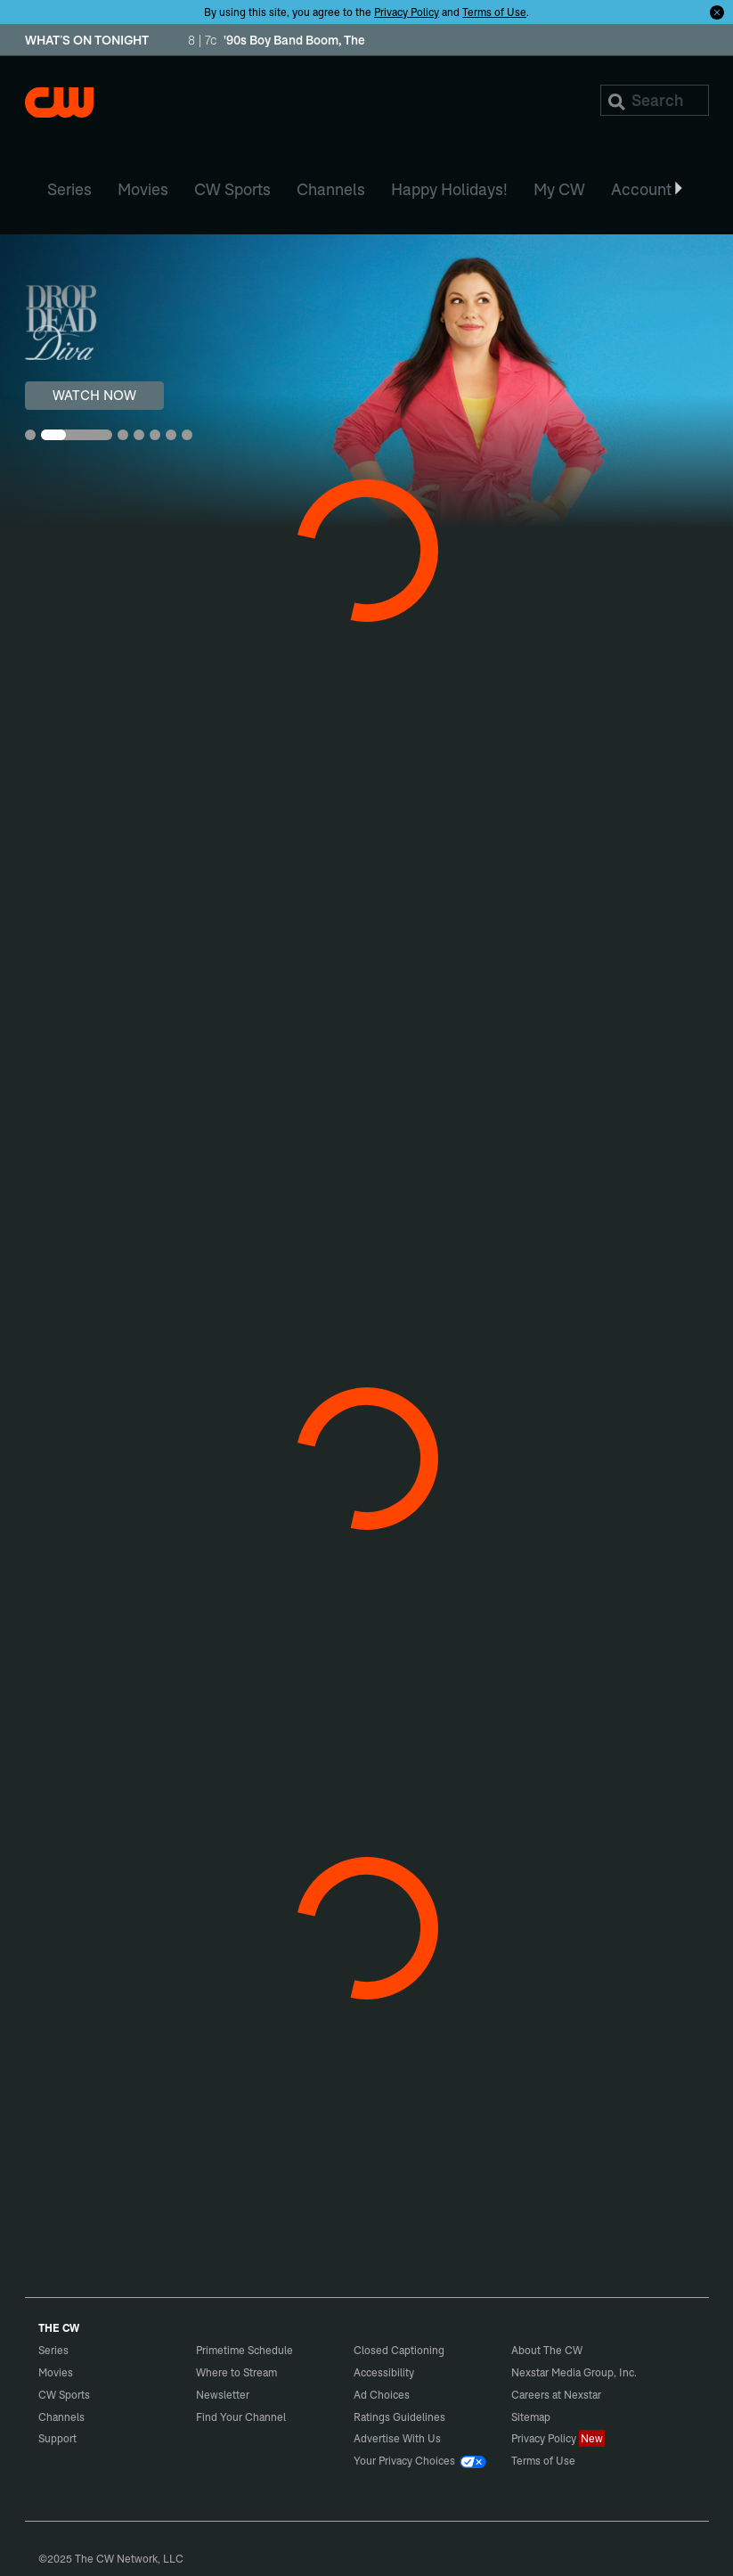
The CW (59, 102)
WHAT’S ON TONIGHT (87, 40)
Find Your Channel (241, 2417)
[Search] (654, 100)
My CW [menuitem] (559, 189)
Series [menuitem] (69, 189)
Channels (61, 2417)
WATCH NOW (94, 395)
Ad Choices (382, 2394)
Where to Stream (236, 2372)
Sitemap (530, 2417)
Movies (55, 2372)
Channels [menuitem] (331, 189)
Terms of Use (494, 12)
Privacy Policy (406, 12)
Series (53, 2350)
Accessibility (384, 2372)
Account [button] (648, 189)
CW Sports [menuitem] (232, 189)
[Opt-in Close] (717, 11)
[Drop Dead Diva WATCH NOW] (366, 380)
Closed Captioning (399, 2350)
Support (57, 2438)
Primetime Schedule (244, 2350)
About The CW (546, 2350)
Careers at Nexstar (556, 2394)
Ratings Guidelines (399, 2417)
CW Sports (64, 2394)
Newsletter (222, 2394)
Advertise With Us (397, 2438)
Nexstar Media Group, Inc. (574, 2372)
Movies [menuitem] (143, 189)
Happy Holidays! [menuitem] (449, 189)
